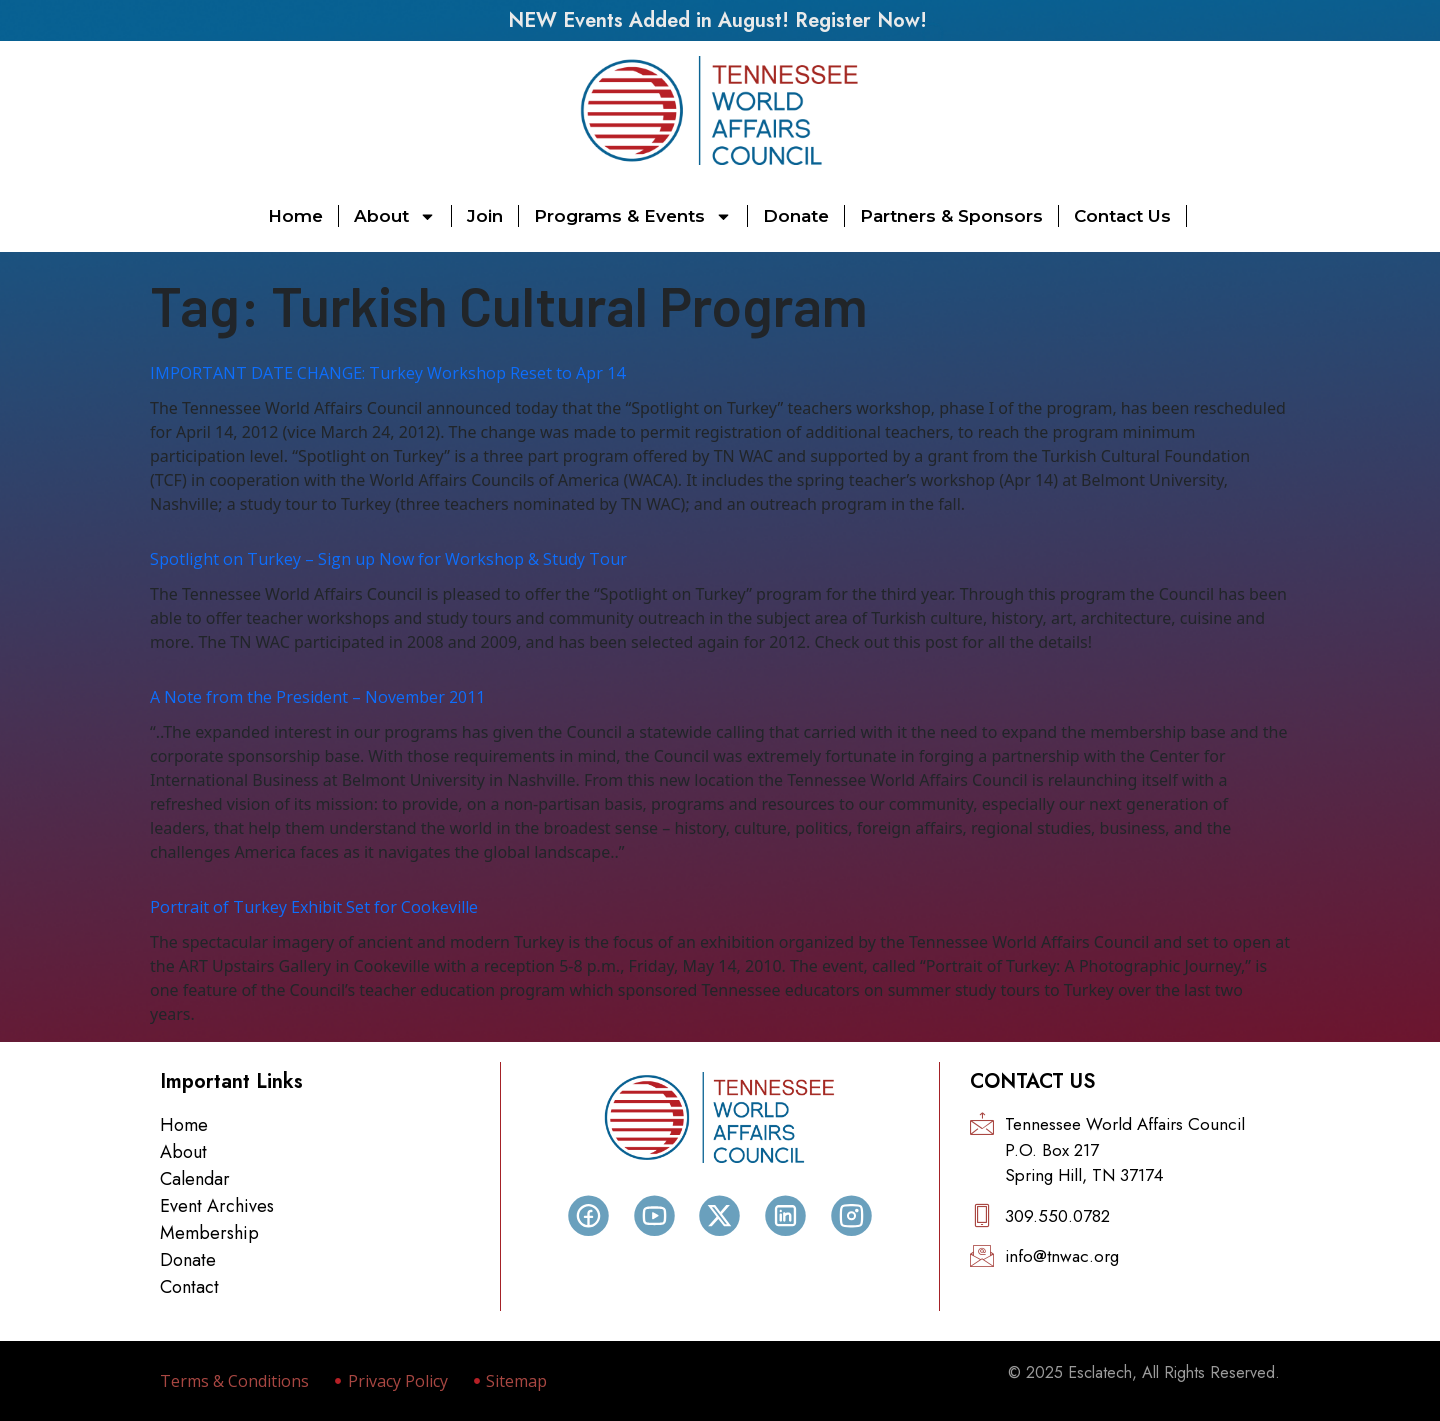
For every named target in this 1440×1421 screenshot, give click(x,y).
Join (485, 216)
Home (295, 216)
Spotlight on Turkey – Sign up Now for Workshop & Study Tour (388, 559)
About (395, 216)
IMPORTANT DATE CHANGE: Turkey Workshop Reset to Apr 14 (387, 373)
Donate (796, 216)
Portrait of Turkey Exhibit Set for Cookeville (314, 907)
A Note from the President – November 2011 (317, 697)
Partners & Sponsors (951, 216)
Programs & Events (633, 216)
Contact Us (1122, 216)
